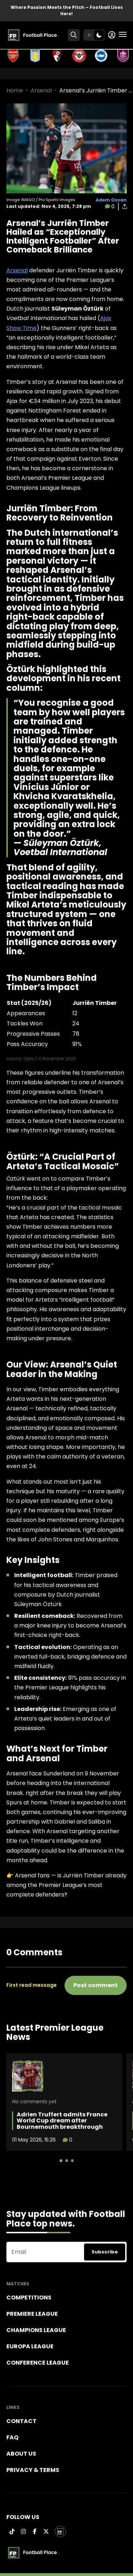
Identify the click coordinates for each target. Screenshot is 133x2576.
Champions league (36, 2330)
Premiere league (32, 2314)
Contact (21, 2421)
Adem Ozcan (111, 200)
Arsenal (41, 90)
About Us (21, 2454)
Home (14, 90)
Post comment (95, 1985)
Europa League (30, 2346)
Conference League (37, 2363)
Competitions (28, 2297)
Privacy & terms (32, 2470)
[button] (61, 2160)
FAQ (12, 2437)
